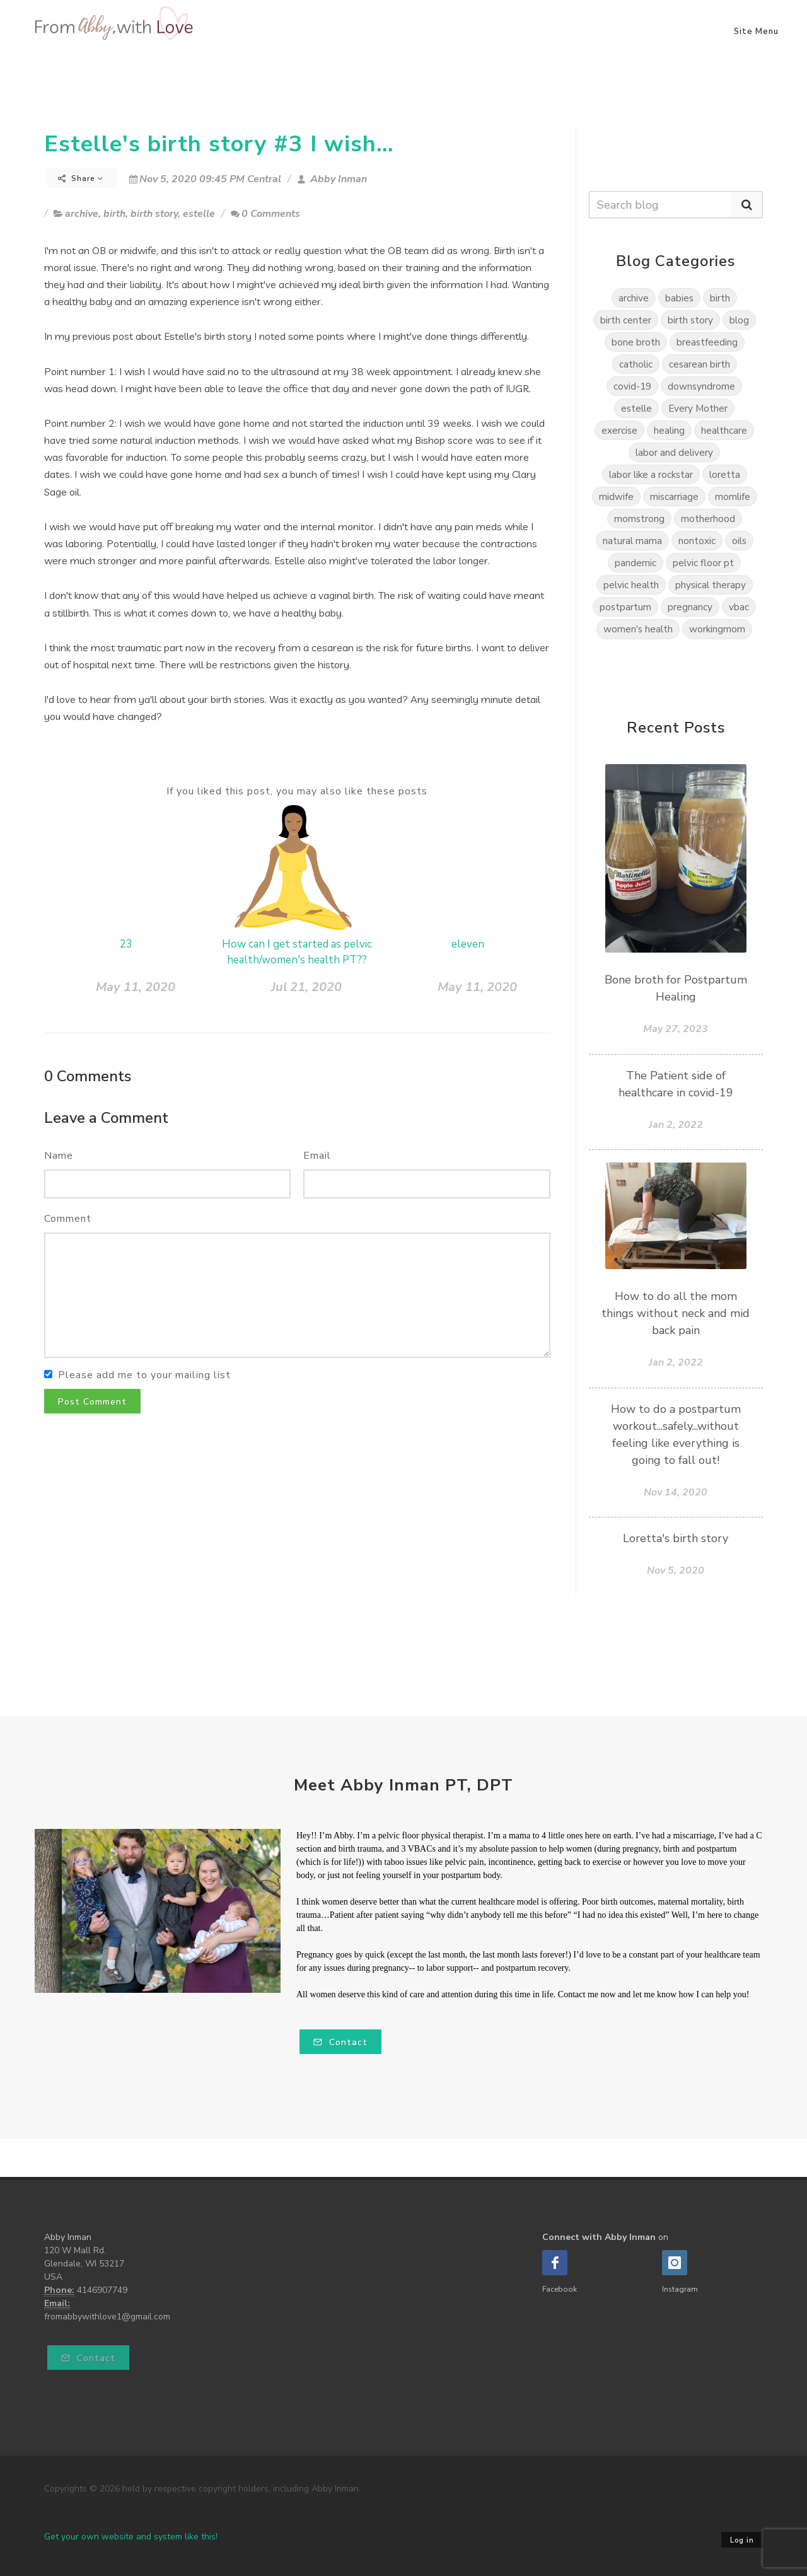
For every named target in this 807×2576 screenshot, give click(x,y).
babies (679, 298)
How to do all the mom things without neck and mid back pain (675, 1313)
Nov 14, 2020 (675, 1492)
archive (81, 214)
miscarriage (674, 496)
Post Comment (92, 1402)
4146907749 (102, 2290)
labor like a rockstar (651, 474)
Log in (742, 2540)
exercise (619, 430)
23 (126, 944)
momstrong (639, 518)
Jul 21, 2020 (306, 986)
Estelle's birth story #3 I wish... (218, 144)
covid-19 (632, 386)
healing (669, 430)
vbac (739, 606)
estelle (199, 214)
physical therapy (710, 584)
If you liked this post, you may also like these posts (296, 791)
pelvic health (631, 584)
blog (739, 320)
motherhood (708, 518)
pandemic (635, 562)
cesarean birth (699, 364)
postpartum (625, 606)
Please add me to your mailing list (144, 1375)
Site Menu (756, 31)
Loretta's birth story (675, 1538)
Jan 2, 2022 (676, 1125)
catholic (636, 364)
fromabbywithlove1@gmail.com (107, 2317)
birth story (154, 214)
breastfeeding (707, 342)
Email (317, 1156)
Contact (340, 2042)
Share (80, 178)
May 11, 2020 (135, 986)
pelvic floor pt (703, 562)
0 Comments (265, 214)
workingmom (717, 628)
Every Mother (698, 408)
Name (58, 1156)
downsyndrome (701, 386)
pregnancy (690, 606)
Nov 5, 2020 (675, 1570)
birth (114, 214)
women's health (638, 628)
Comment (67, 1219)
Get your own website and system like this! (131, 2537)
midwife (616, 496)
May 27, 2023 (675, 1029)
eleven (467, 944)
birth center (625, 320)
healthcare (724, 430)
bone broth (636, 342)
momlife (732, 496)
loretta (724, 474)
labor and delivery (674, 452)
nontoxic (697, 540)
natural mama (632, 540)
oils (739, 540)
